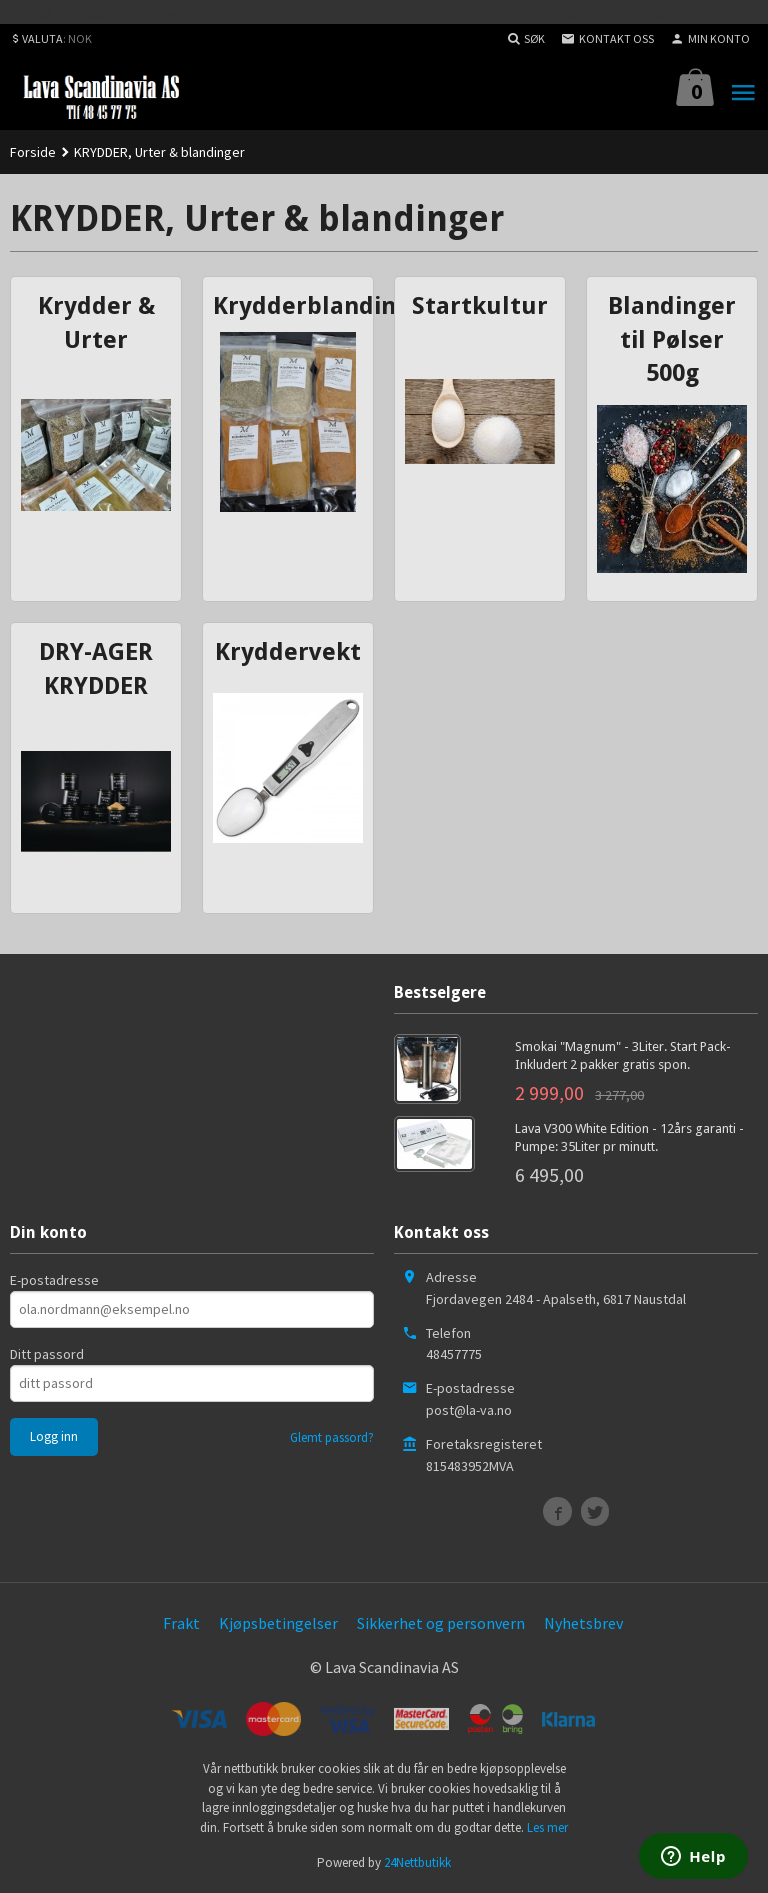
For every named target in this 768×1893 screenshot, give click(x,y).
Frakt (181, 1623)
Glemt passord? (332, 1437)
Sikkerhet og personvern (441, 1623)
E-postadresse (54, 1280)
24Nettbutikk (417, 1862)
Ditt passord (47, 1354)
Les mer (547, 1827)
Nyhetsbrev (583, 1623)
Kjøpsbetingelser (278, 1623)
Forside (33, 152)
